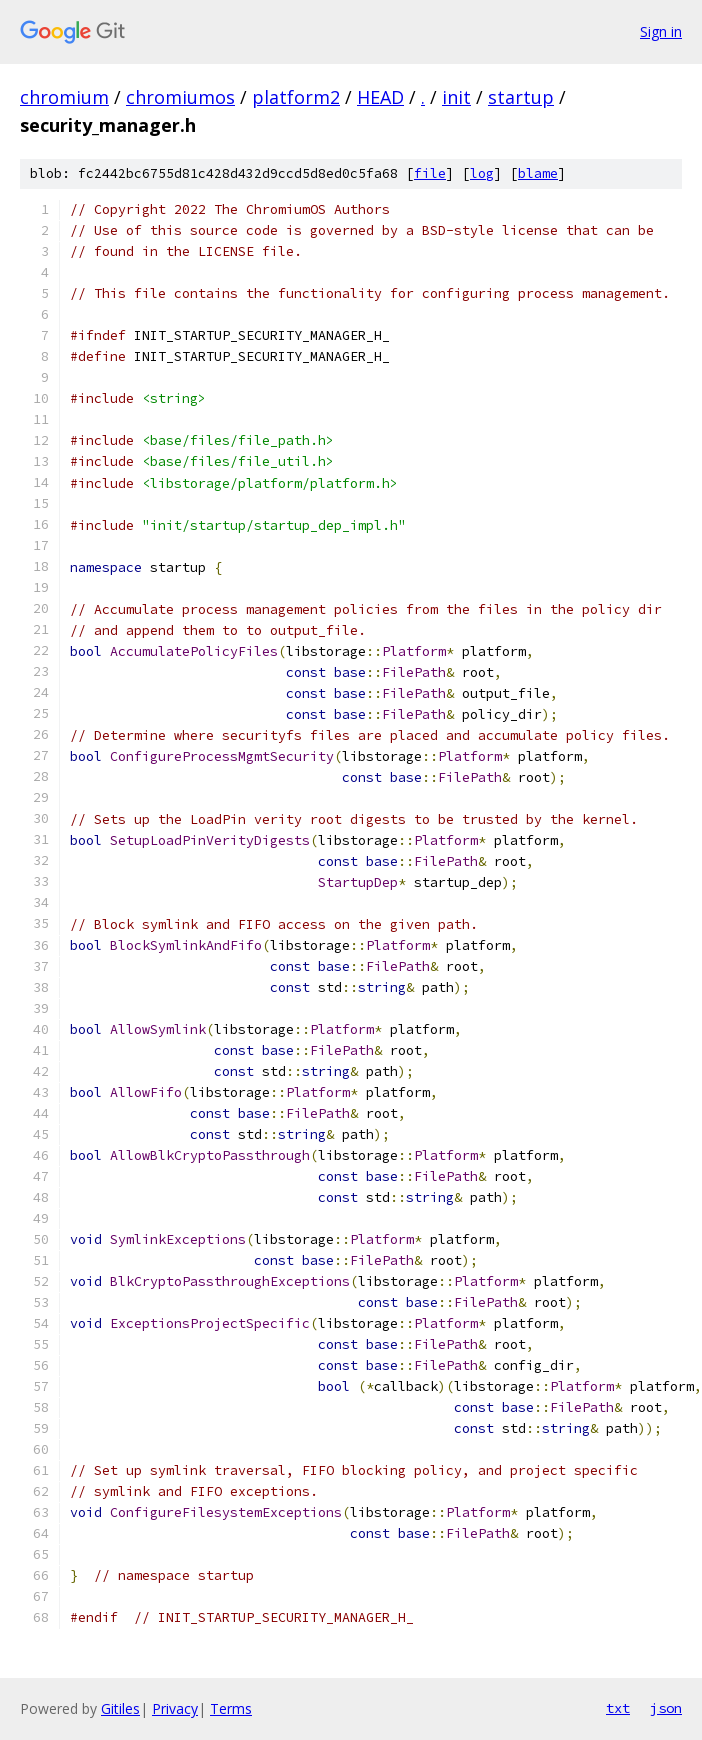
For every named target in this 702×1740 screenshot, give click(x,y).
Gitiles (120, 1708)
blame (538, 173)
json (666, 1708)
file (430, 173)
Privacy (175, 1708)
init (456, 97)
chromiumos (180, 97)
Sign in (661, 31)
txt (618, 1708)
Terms (231, 1708)
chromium (64, 97)
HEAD (380, 97)
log (482, 173)
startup (521, 97)
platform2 (296, 97)
